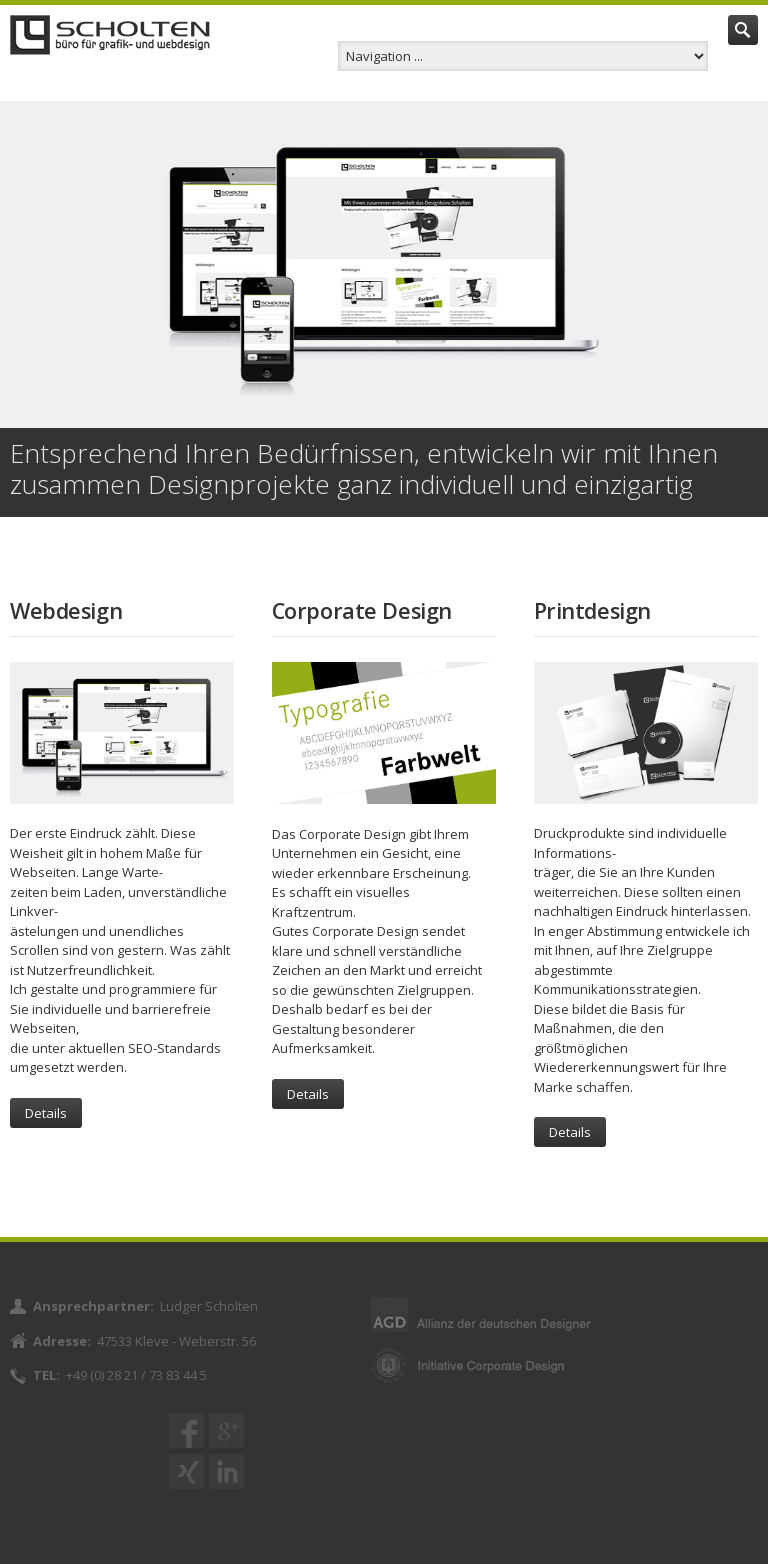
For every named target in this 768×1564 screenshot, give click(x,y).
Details (46, 1113)
